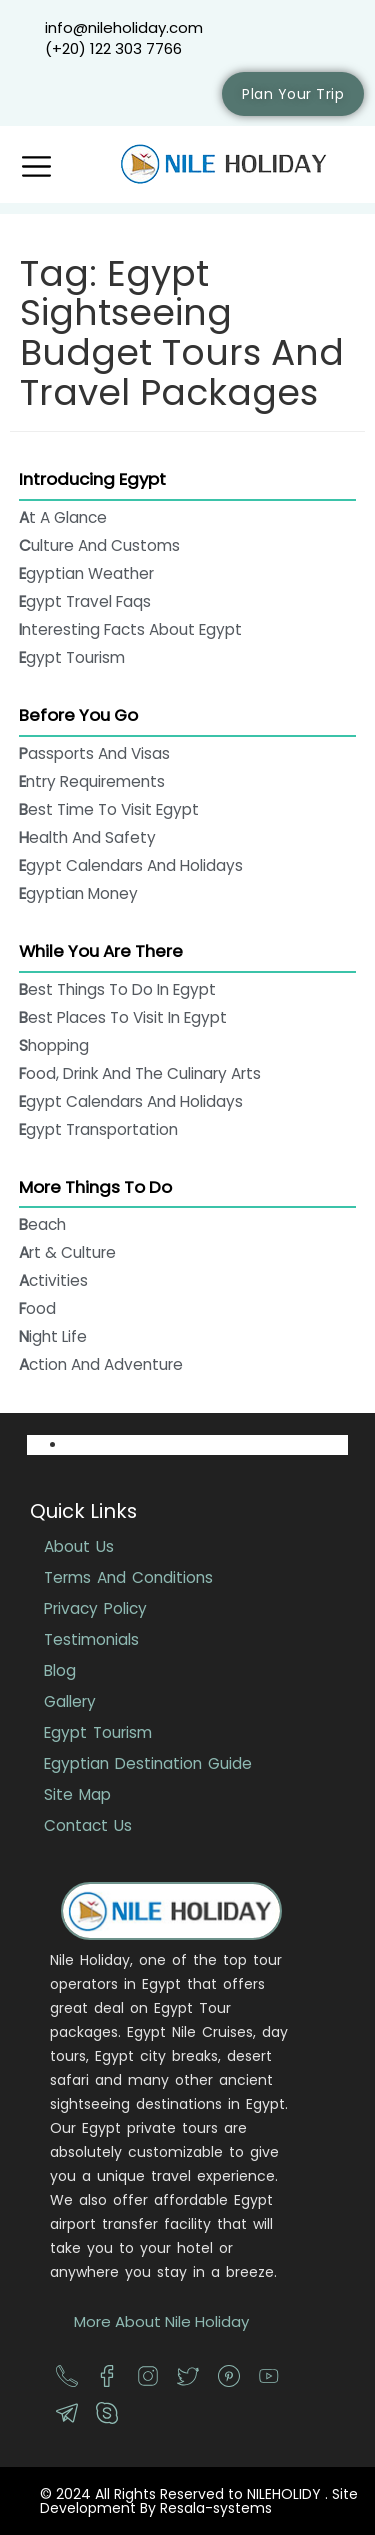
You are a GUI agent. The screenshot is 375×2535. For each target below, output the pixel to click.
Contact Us (88, 1825)
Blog (60, 1670)
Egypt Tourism (98, 1732)
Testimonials (91, 1639)
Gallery (70, 1701)
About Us (79, 1546)
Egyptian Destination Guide (148, 1763)
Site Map (77, 1794)
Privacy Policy (95, 1608)
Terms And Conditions (128, 1577)
